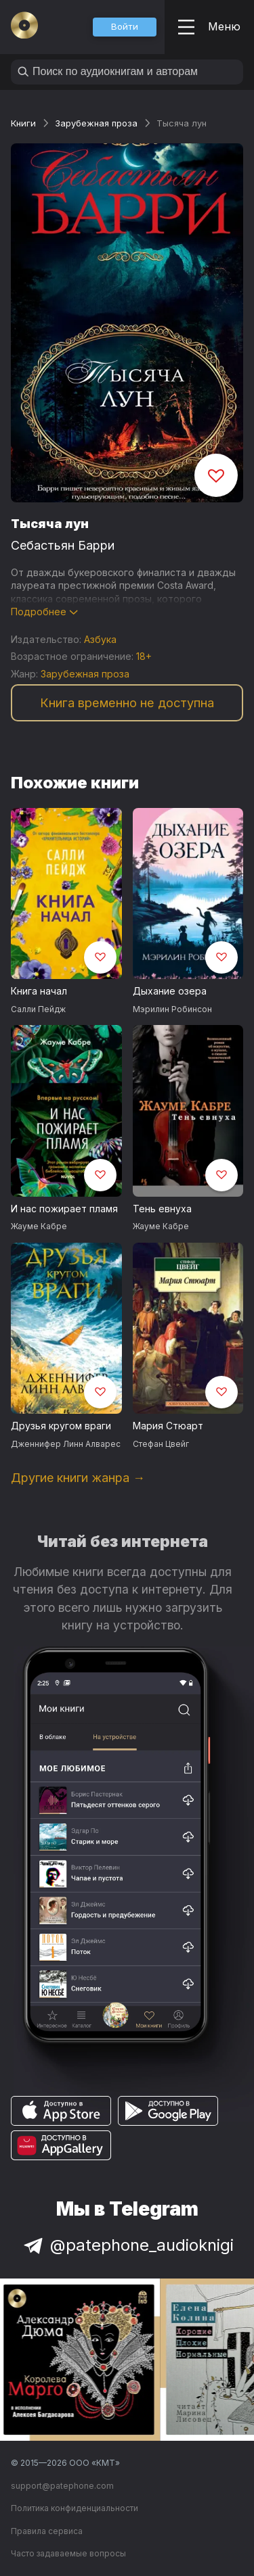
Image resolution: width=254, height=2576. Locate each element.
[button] (124, 27)
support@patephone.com (62, 2486)
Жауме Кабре (39, 1226)
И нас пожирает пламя (64, 1208)
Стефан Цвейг (161, 1444)
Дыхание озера (170, 991)
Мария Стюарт (168, 1425)
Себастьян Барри (62, 545)
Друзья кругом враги (61, 1425)
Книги (23, 123)
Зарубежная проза (96, 123)
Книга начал (39, 991)
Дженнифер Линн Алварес (66, 1444)
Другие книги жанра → (78, 1478)
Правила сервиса (47, 2531)
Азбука (100, 639)
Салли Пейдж (38, 1009)
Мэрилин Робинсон (172, 1009)
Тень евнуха (162, 1208)
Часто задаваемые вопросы (68, 2553)
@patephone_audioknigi (127, 2245)
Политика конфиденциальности (74, 2508)
